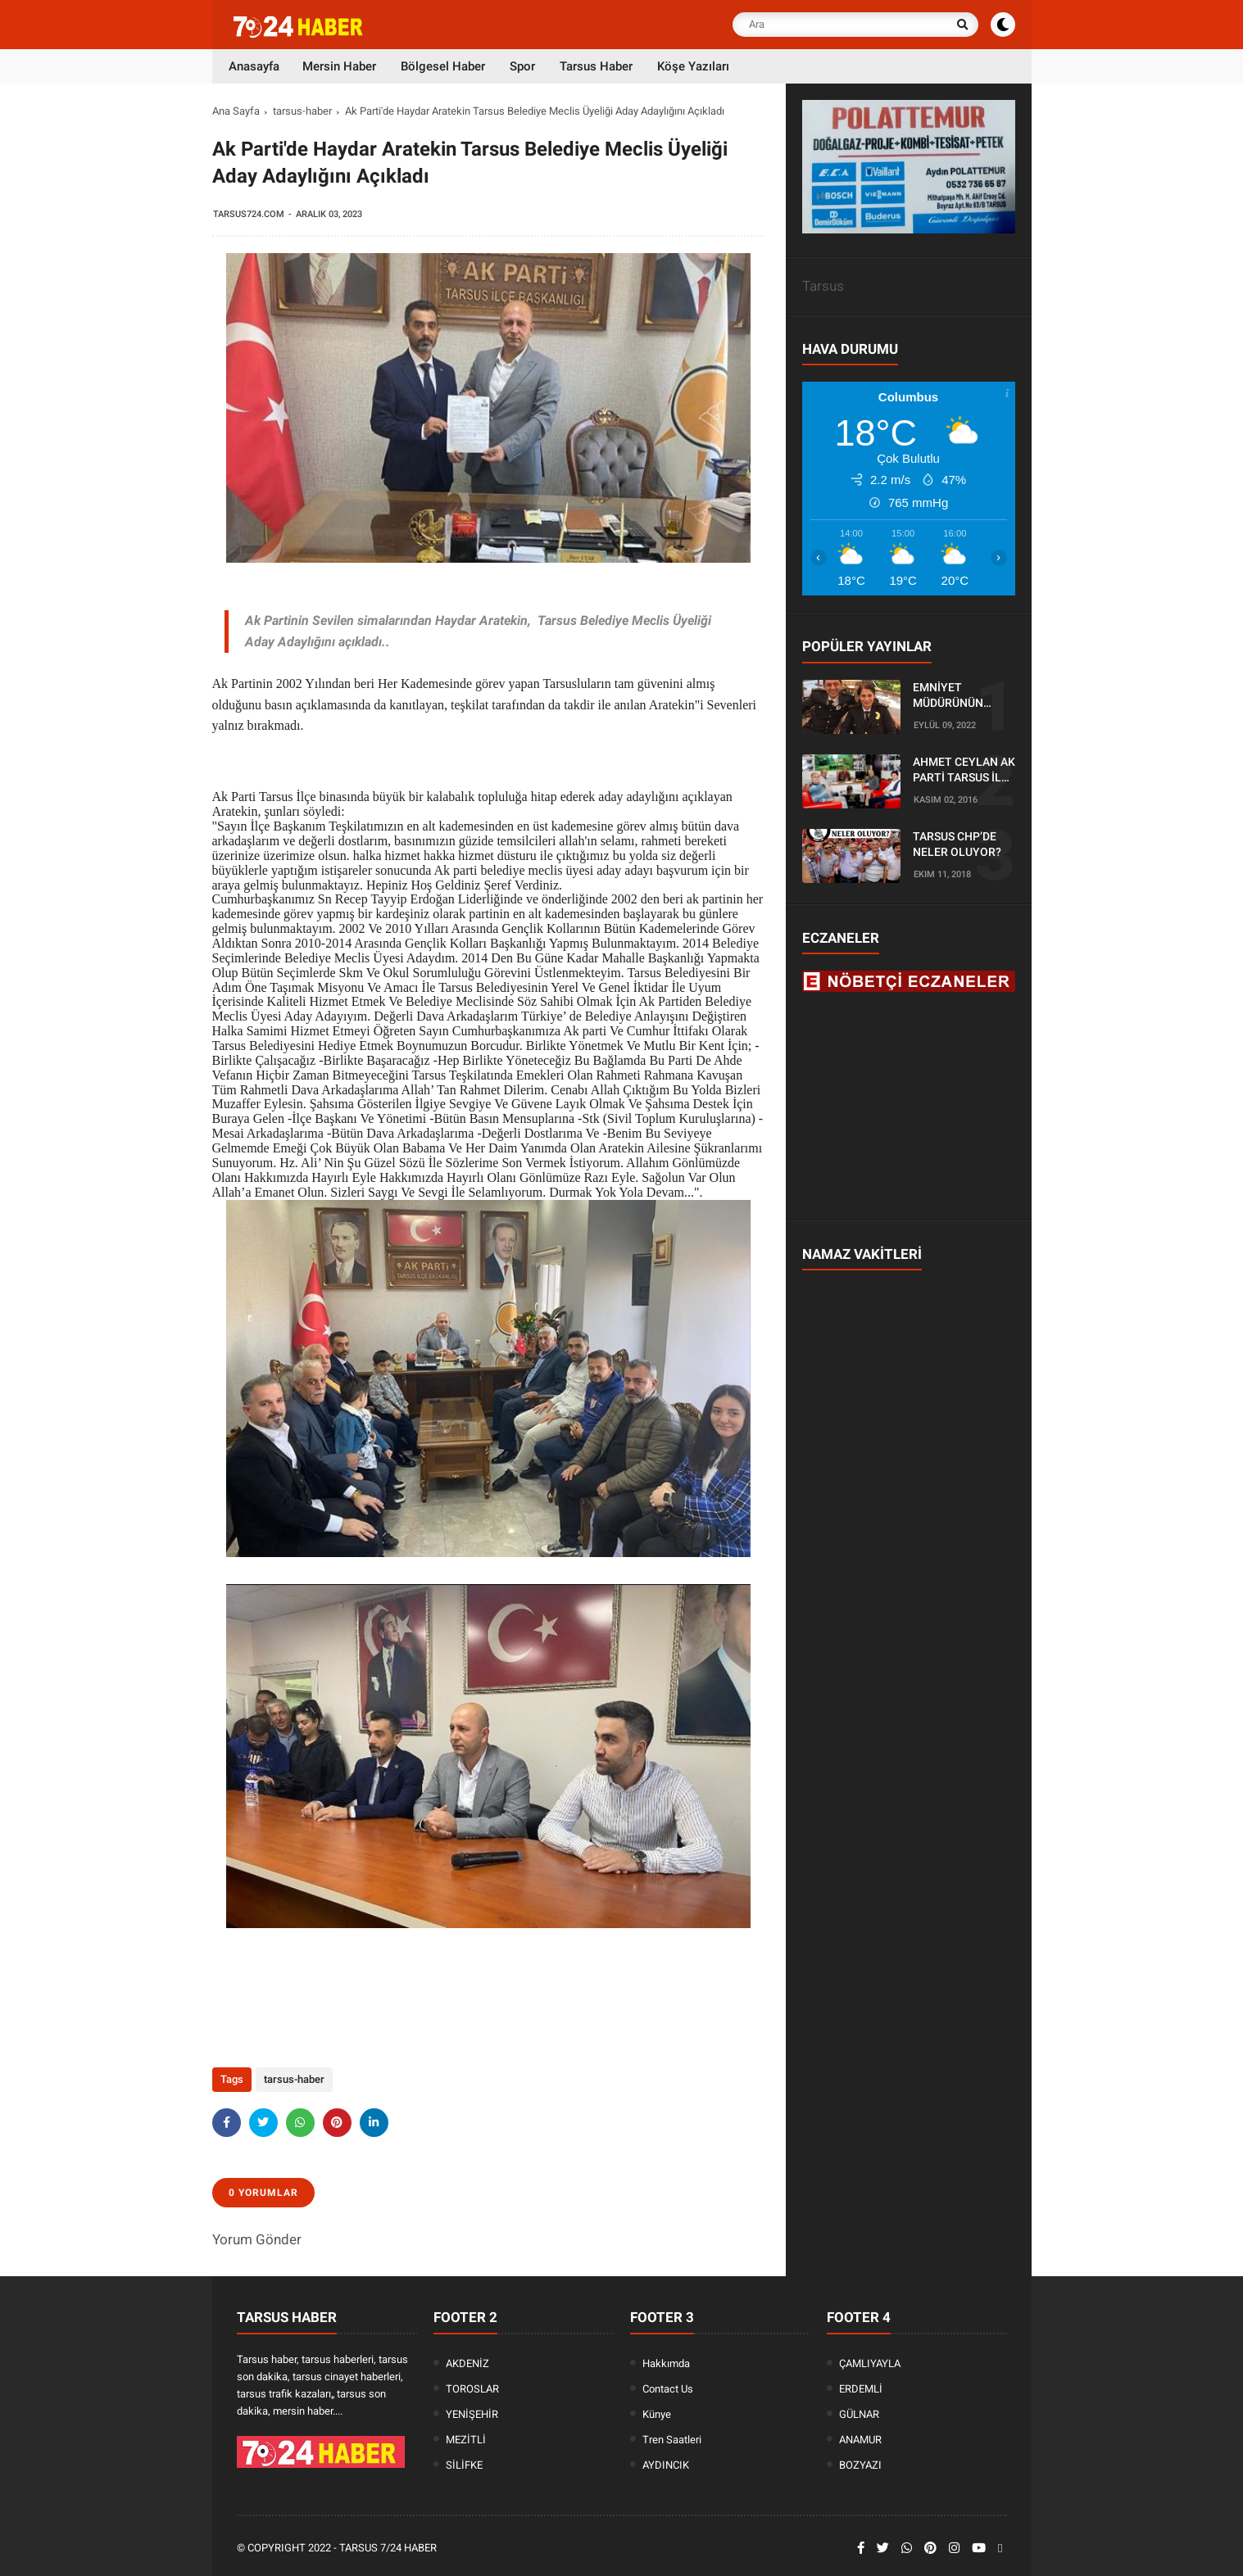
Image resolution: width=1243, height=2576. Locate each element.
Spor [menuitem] (522, 66)
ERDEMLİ (860, 2389)
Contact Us (667, 2389)
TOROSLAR (472, 2389)
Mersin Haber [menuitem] (339, 66)
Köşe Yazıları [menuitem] (693, 66)
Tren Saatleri (671, 2439)
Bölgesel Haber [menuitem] (443, 66)
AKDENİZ (467, 2363)
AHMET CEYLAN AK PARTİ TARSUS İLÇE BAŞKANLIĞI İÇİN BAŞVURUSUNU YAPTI (964, 770)
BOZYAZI (860, 2465)
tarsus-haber (302, 111)
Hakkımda (666, 2363)
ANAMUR (860, 2439)
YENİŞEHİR (472, 2414)
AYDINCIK (665, 2465)
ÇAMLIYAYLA (869, 2363)
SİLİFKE (464, 2465)
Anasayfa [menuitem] (254, 66)
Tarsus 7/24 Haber (388, 2548)
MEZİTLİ (466, 2439)
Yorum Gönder (257, 2239)
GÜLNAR (859, 2414)
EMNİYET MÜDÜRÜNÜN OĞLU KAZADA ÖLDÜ (951, 696)
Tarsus (823, 286)
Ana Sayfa (236, 111)
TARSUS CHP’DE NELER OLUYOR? (957, 844)
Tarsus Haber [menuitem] (596, 66)
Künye (656, 2414)
